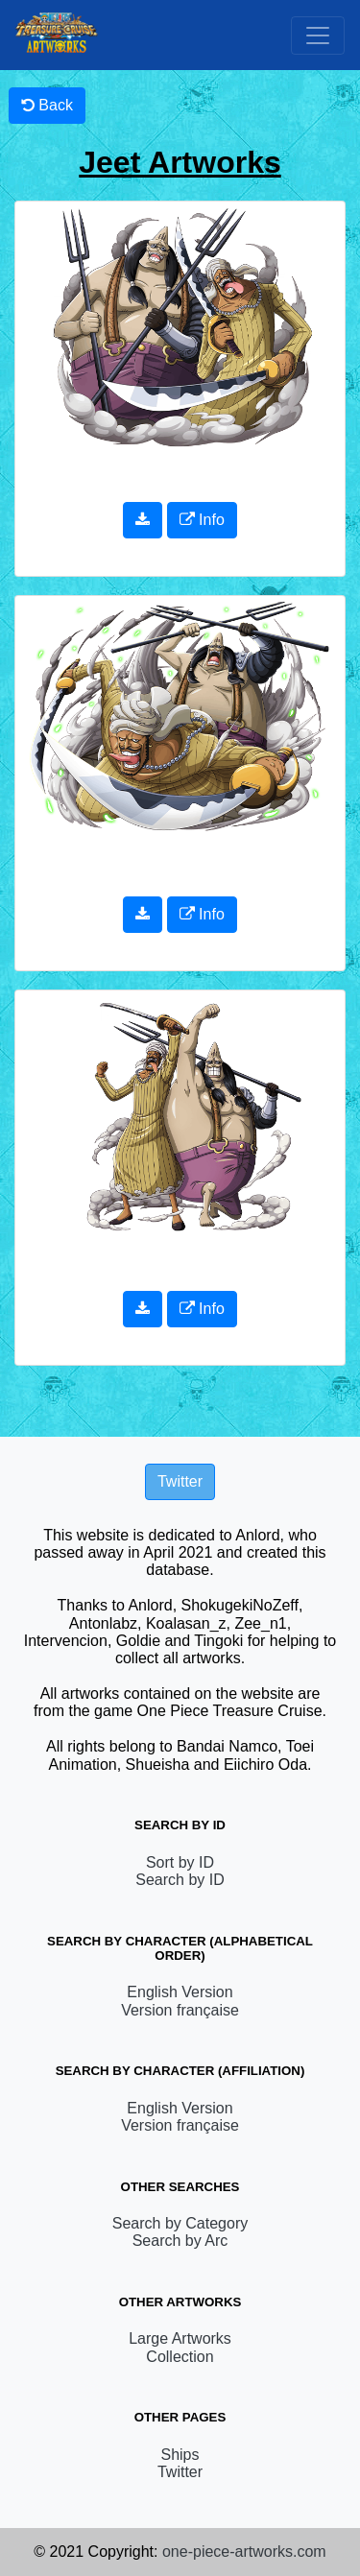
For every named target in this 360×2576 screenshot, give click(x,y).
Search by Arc (180, 2240)
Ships (179, 2454)
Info (202, 520)
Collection (179, 2357)
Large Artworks (180, 2338)
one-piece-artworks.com (244, 2551)
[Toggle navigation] (318, 35)
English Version (179, 1992)
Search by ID (179, 1880)
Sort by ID (180, 1862)
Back (47, 105)
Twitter (180, 2472)
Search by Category (180, 2223)
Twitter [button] (180, 1481)
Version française (180, 2010)
